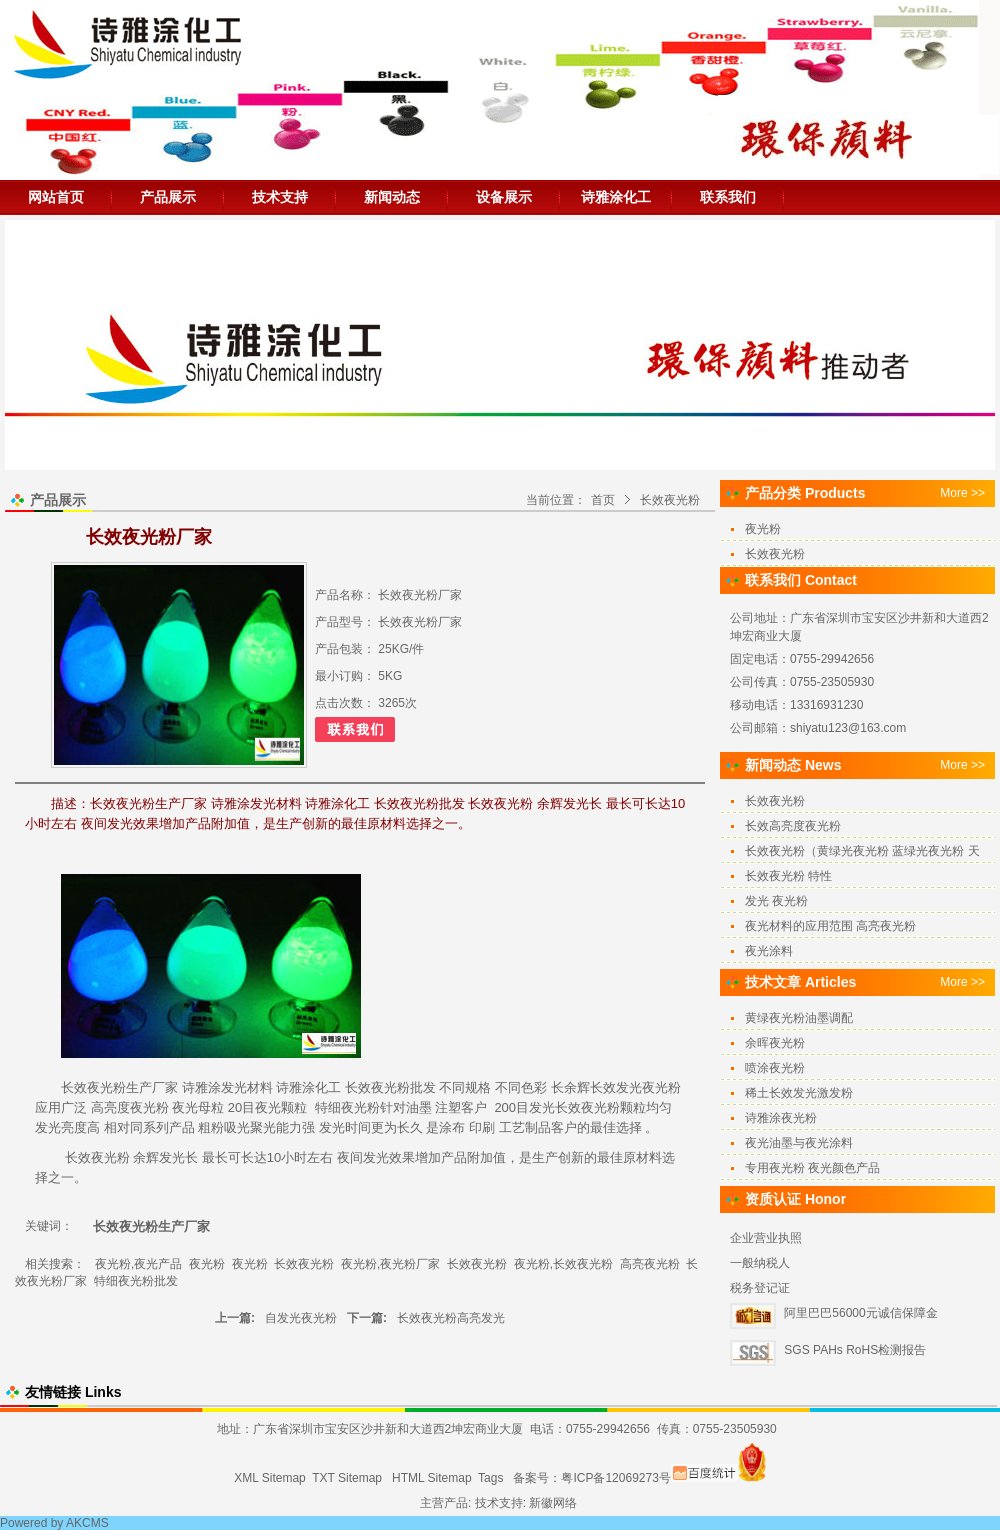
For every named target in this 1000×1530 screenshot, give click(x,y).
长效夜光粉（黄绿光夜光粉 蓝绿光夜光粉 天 (862, 851)
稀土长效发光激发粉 (799, 1093)
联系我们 (728, 197)
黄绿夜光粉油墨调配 (799, 1018)
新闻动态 (392, 197)
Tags (490, 1478)
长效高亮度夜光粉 (793, 826)
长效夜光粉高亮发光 (451, 1318)
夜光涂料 (769, 951)
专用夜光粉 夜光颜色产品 (812, 1168)
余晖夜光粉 (775, 1043)
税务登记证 (760, 1288)
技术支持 (280, 197)
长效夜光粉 (670, 500)
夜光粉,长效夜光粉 (563, 1264)
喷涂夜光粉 (775, 1068)
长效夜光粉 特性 (788, 876)
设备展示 (504, 197)
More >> (962, 493)
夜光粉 (390, 1087)
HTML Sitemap (432, 1478)
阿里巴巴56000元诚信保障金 (860, 1313)
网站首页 (56, 197)
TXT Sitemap (347, 1478)
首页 (603, 500)
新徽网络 (553, 1503)
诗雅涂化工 (616, 197)
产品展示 (168, 197)
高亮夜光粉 (650, 1264)
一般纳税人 (760, 1263)
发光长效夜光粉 (574, 1107)
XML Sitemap (270, 1478)
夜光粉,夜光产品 (138, 1264)
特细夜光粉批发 (136, 1281)
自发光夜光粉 (301, 1318)
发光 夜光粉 (776, 901)
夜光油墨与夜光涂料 (799, 1143)
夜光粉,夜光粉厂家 (390, 1264)
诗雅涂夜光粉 (781, 1118)
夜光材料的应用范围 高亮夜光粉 (830, 926)
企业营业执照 (766, 1238)
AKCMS (87, 1523)
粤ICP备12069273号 (615, 1478)
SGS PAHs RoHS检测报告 (855, 1350)
